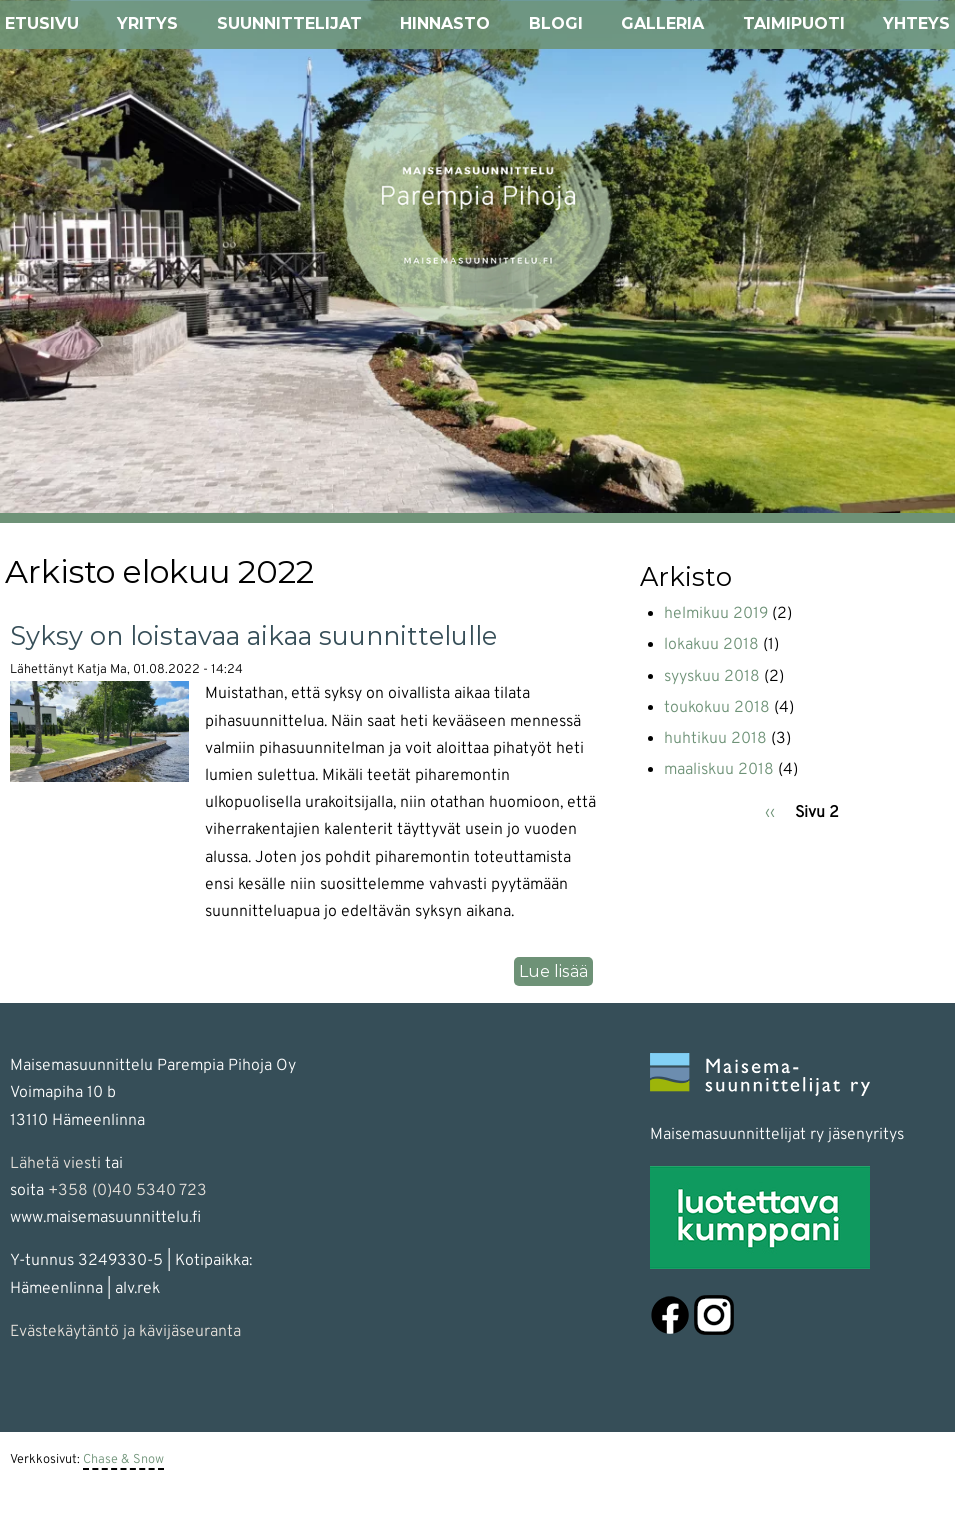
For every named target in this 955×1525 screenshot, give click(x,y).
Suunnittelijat (289, 23)
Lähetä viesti (55, 1164)
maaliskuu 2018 (719, 770)
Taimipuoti (794, 23)
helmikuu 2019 (716, 614)
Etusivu (42, 23)
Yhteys (916, 23)
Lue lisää (556, 972)
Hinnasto (445, 23)
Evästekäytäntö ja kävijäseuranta (125, 1332)
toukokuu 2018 (717, 708)
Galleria (662, 23)
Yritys (147, 23)
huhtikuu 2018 (715, 739)
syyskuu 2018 (712, 677)
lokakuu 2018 (711, 645)
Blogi (556, 23)
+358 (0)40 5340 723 (127, 1191)
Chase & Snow (123, 1460)
